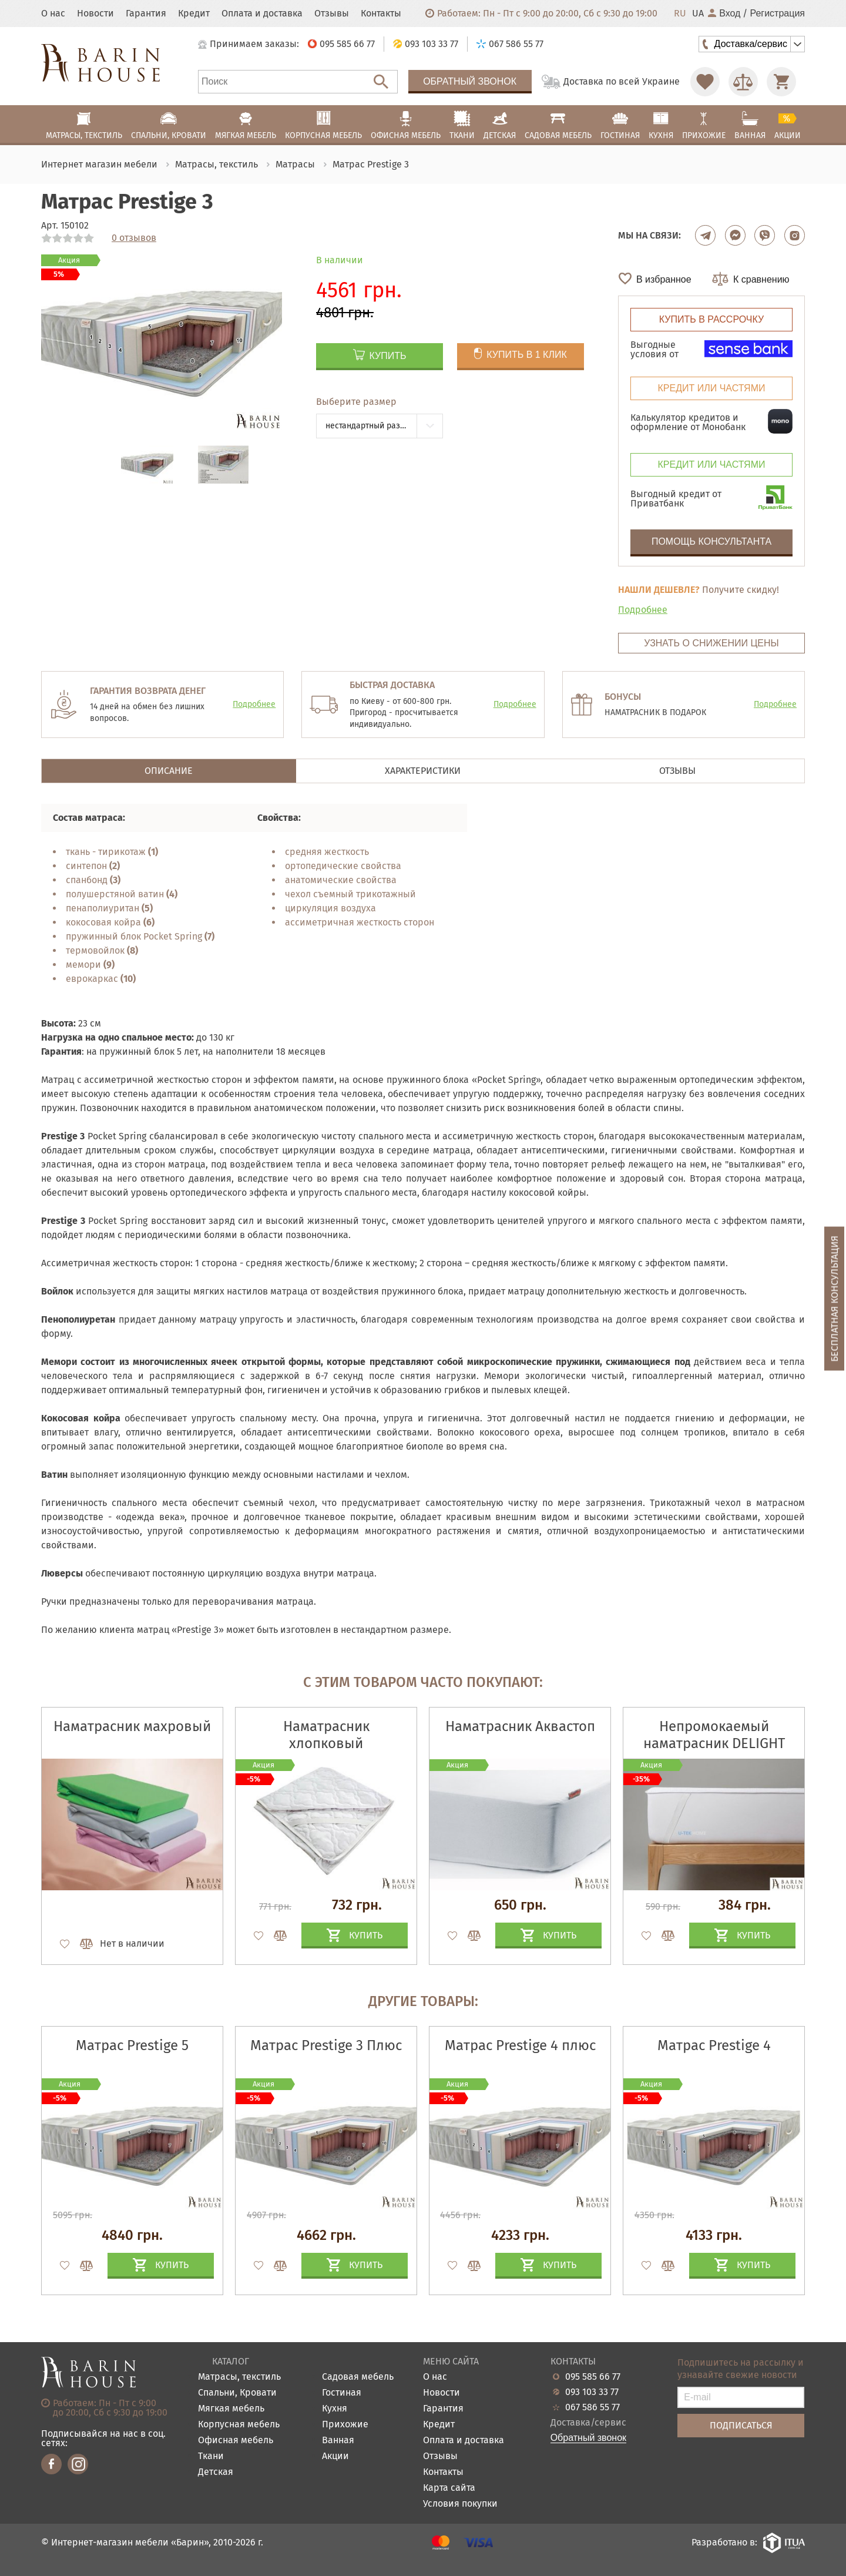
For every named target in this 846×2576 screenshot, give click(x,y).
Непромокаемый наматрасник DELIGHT (714, 1735)
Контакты (381, 13)
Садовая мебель (358, 2377)
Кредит (194, 13)
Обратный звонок (469, 81)
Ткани (211, 2456)
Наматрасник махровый (132, 1726)
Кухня (334, 2409)
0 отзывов (134, 238)
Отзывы (331, 13)
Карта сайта (449, 2488)
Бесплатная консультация (834, 1299)
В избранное (663, 279)
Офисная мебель (235, 2441)
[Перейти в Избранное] (705, 81)
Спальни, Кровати (237, 2393)
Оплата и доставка (262, 13)
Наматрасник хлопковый (326, 1735)
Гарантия (146, 13)
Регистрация (777, 13)
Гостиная (341, 2393)
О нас (53, 13)
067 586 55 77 (592, 2407)
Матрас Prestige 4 (714, 2045)
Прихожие (345, 2425)
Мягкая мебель (231, 2409)
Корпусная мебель (239, 2425)
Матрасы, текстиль (239, 2377)
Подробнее (642, 609)
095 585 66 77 (592, 2377)
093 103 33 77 (592, 2392)
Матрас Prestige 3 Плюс (326, 2045)
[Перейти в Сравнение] (743, 81)
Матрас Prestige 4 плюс (520, 2045)
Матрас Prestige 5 (132, 2045)
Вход (724, 13)
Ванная (338, 2441)
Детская (215, 2472)
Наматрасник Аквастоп (520, 1726)
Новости (95, 13)
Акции (335, 2456)
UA (698, 13)
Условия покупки (460, 2504)
